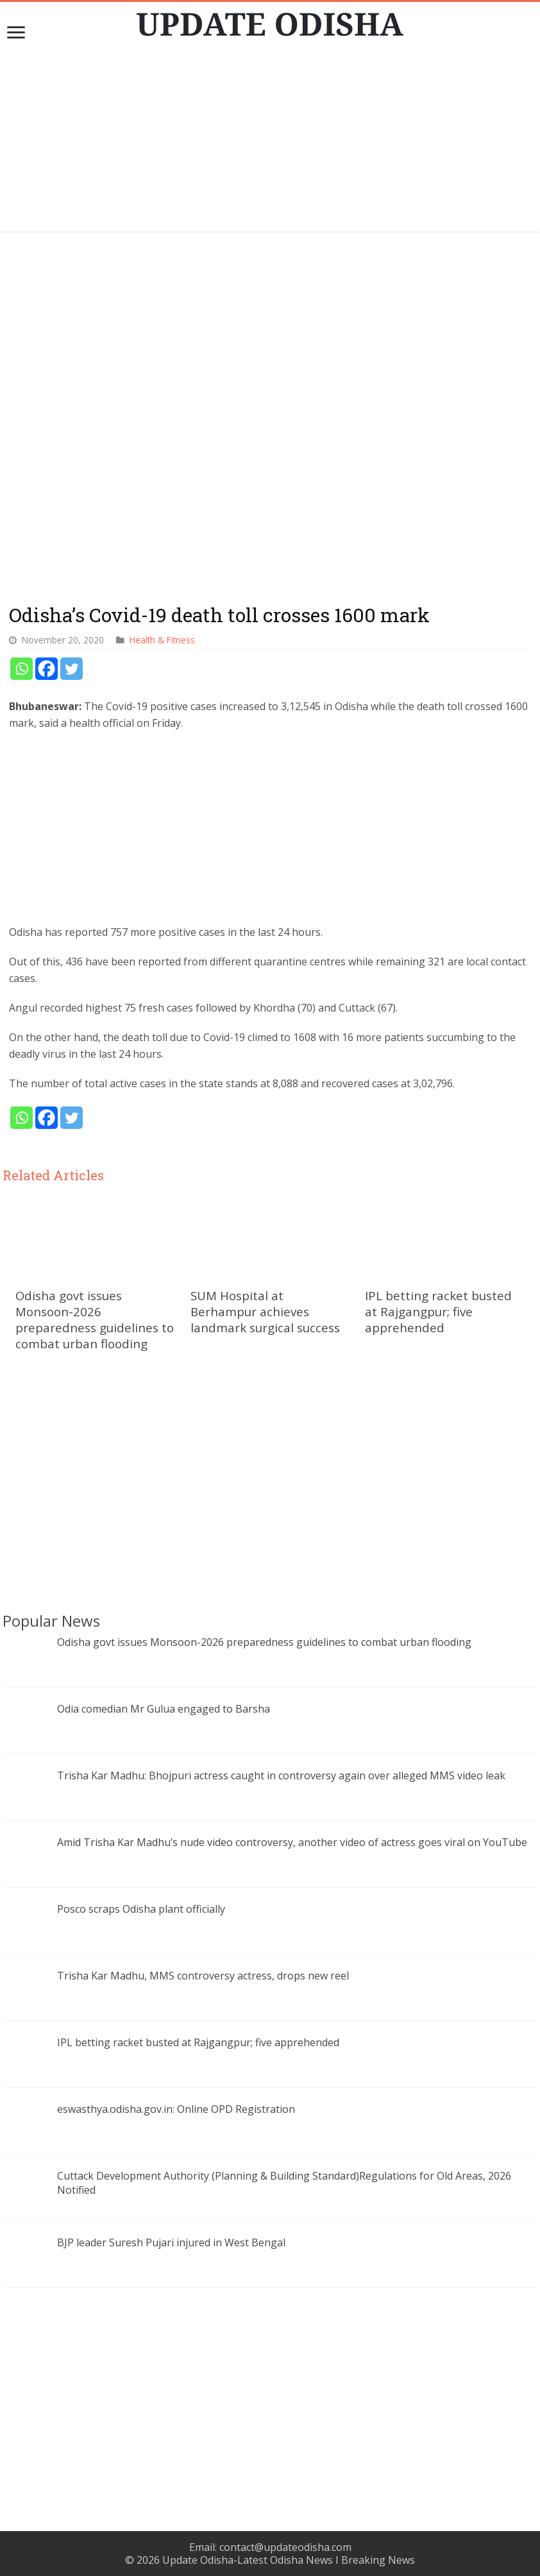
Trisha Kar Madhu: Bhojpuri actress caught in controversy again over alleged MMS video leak (281, 1775)
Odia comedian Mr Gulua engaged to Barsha (163, 1709)
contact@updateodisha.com (285, 2547)
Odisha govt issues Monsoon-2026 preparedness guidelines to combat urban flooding (94, 1319)
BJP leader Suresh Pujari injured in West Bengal (171, 2242)
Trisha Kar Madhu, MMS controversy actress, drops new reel (203, 1976)
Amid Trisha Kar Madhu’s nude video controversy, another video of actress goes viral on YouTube (292, 1842)
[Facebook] (46, 668)
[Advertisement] (270, 142)
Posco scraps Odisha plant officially (141, 1909)
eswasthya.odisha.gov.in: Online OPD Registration (176, 2109)
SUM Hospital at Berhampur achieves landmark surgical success (265, 1311)
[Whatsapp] (21, 668)
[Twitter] (71, 668)
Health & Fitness (162, 640)
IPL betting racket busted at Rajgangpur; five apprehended (438, 1311)
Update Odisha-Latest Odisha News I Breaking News (288, 2560)
